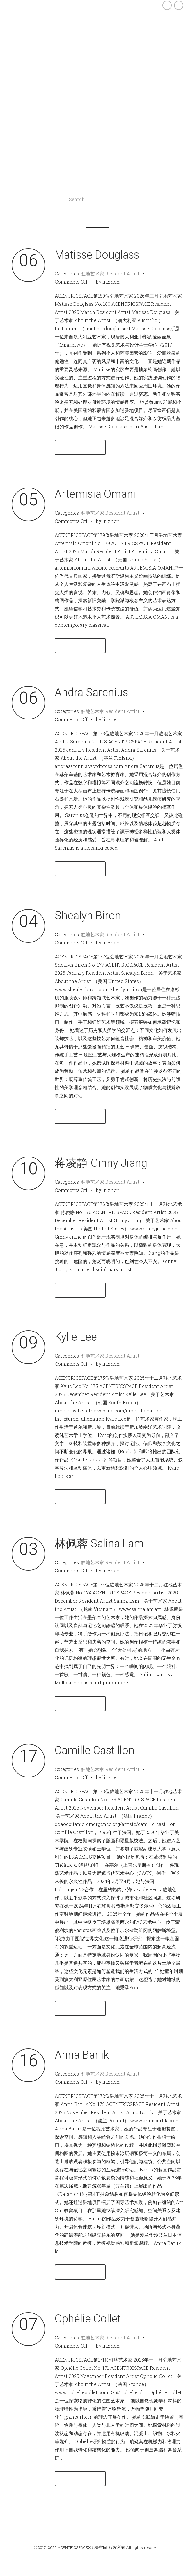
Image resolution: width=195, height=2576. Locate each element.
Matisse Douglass (97, 254)
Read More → (80, 447)
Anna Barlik (82, 2054)
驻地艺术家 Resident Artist (110, 273)
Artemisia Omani (95, 494)
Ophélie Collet (88, 2318)
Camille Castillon (94, 1750)
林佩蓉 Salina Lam (99, 1543)
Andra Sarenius (91, 692)
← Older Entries (35, 2523)
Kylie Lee (76, 1336)
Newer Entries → (160, 2523)
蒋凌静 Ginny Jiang (101, 1163)
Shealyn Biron (88, 915)
